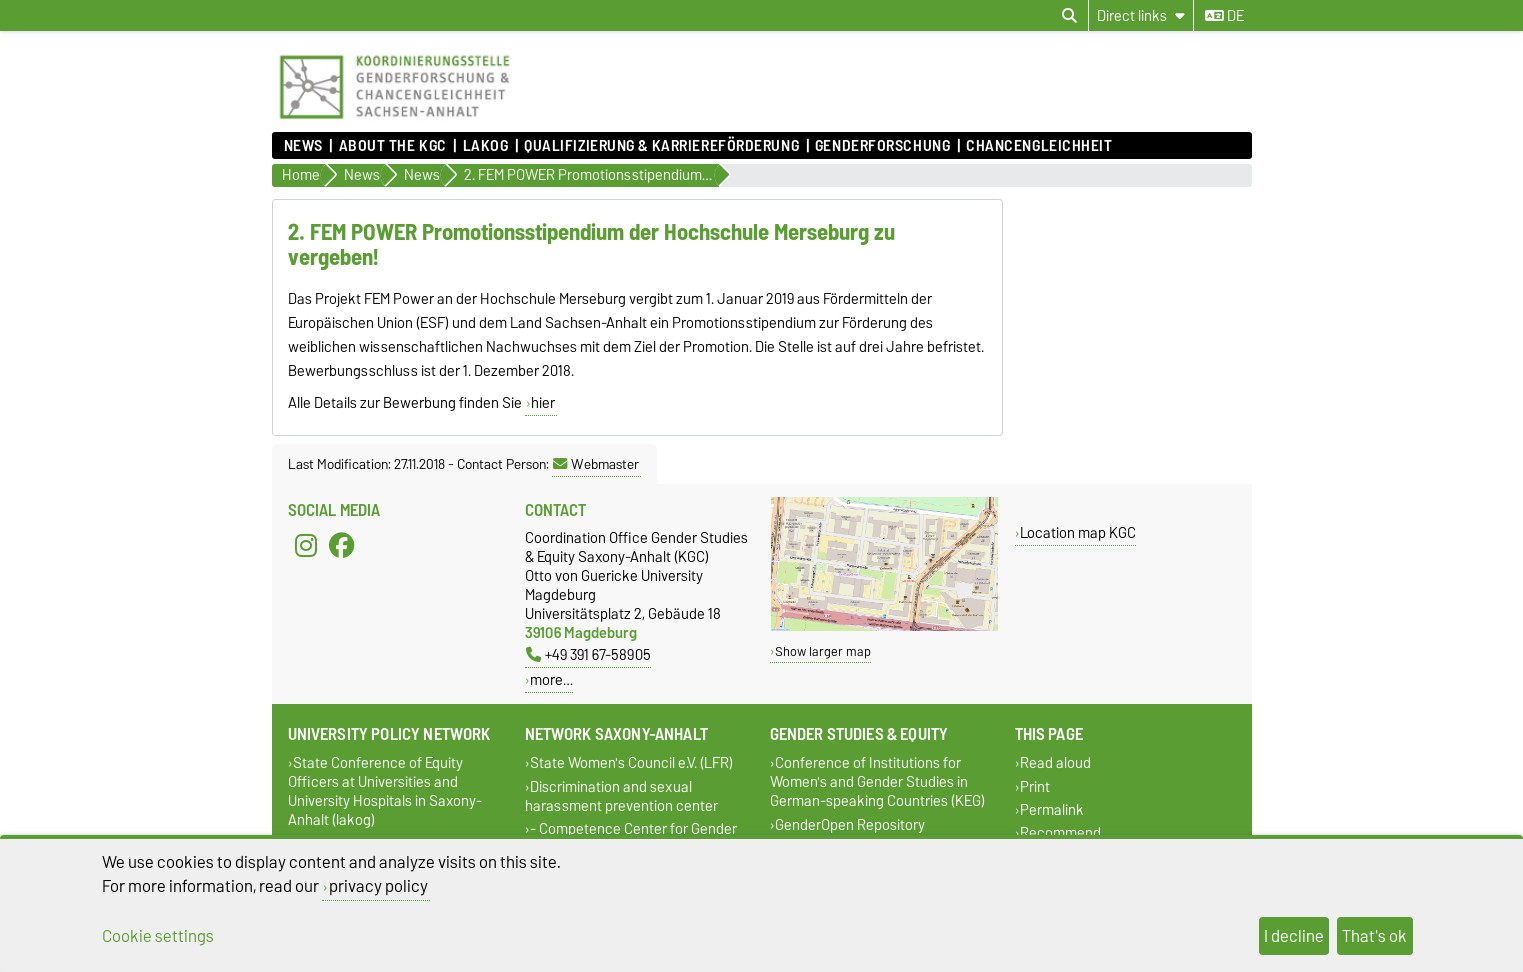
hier (543, 403)
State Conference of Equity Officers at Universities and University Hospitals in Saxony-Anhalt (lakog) (385, 792)
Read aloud (1055, 763)
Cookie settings (158, 936)
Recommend (1060, 832)
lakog (486, 146)
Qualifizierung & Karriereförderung (661, 146)
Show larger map (823, 651)
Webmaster (596, 464)
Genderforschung (882, 146)
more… (551, 679)
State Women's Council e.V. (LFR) (631, 763)
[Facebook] (342, 546)
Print (1035, 786)
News (303, 146)
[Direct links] (1141, 15)
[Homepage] (394, 122)
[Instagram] (306, 546)
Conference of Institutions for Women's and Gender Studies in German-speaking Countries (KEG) (877, 782)
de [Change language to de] (1224, 16)
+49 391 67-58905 (588, 654)
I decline (1294, 936)
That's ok (1374, 936)
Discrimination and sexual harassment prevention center (621, 796)
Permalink (1052, 809)
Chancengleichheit (1039, 146)
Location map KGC (1078, 532)
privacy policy (378, 886)
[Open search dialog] (1069, 16)
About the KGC (393, 146)
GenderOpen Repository (850, 824)
